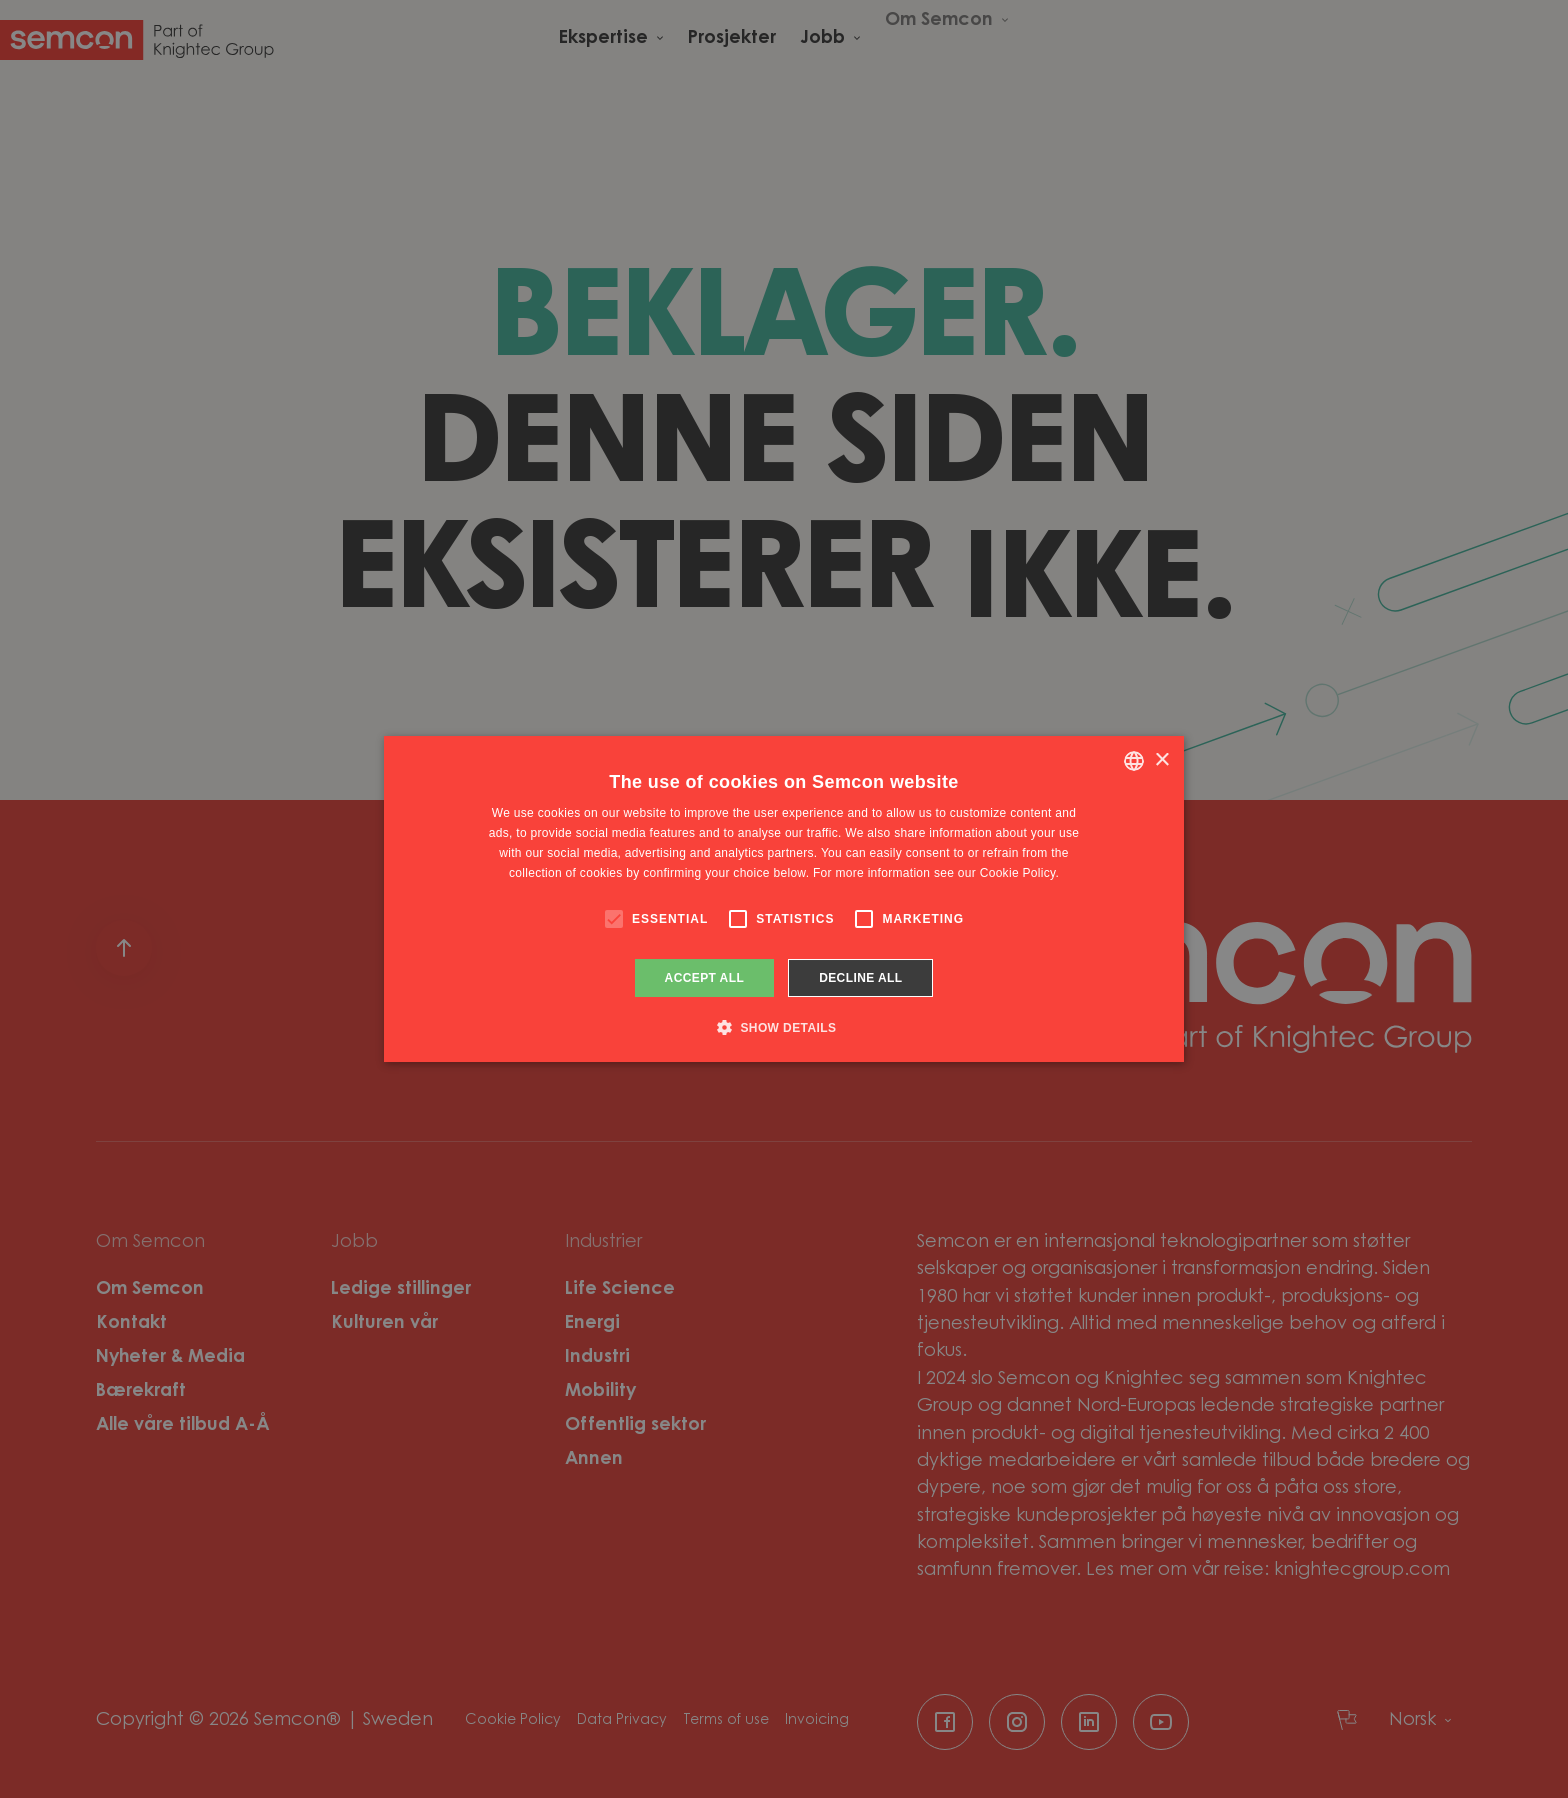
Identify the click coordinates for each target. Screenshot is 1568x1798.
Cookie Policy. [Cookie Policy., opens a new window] (1019, 873)
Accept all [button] (705, 978)
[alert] (784, 899)
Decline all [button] (860, 978)
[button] (784, 1027)
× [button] (1161, 760)
